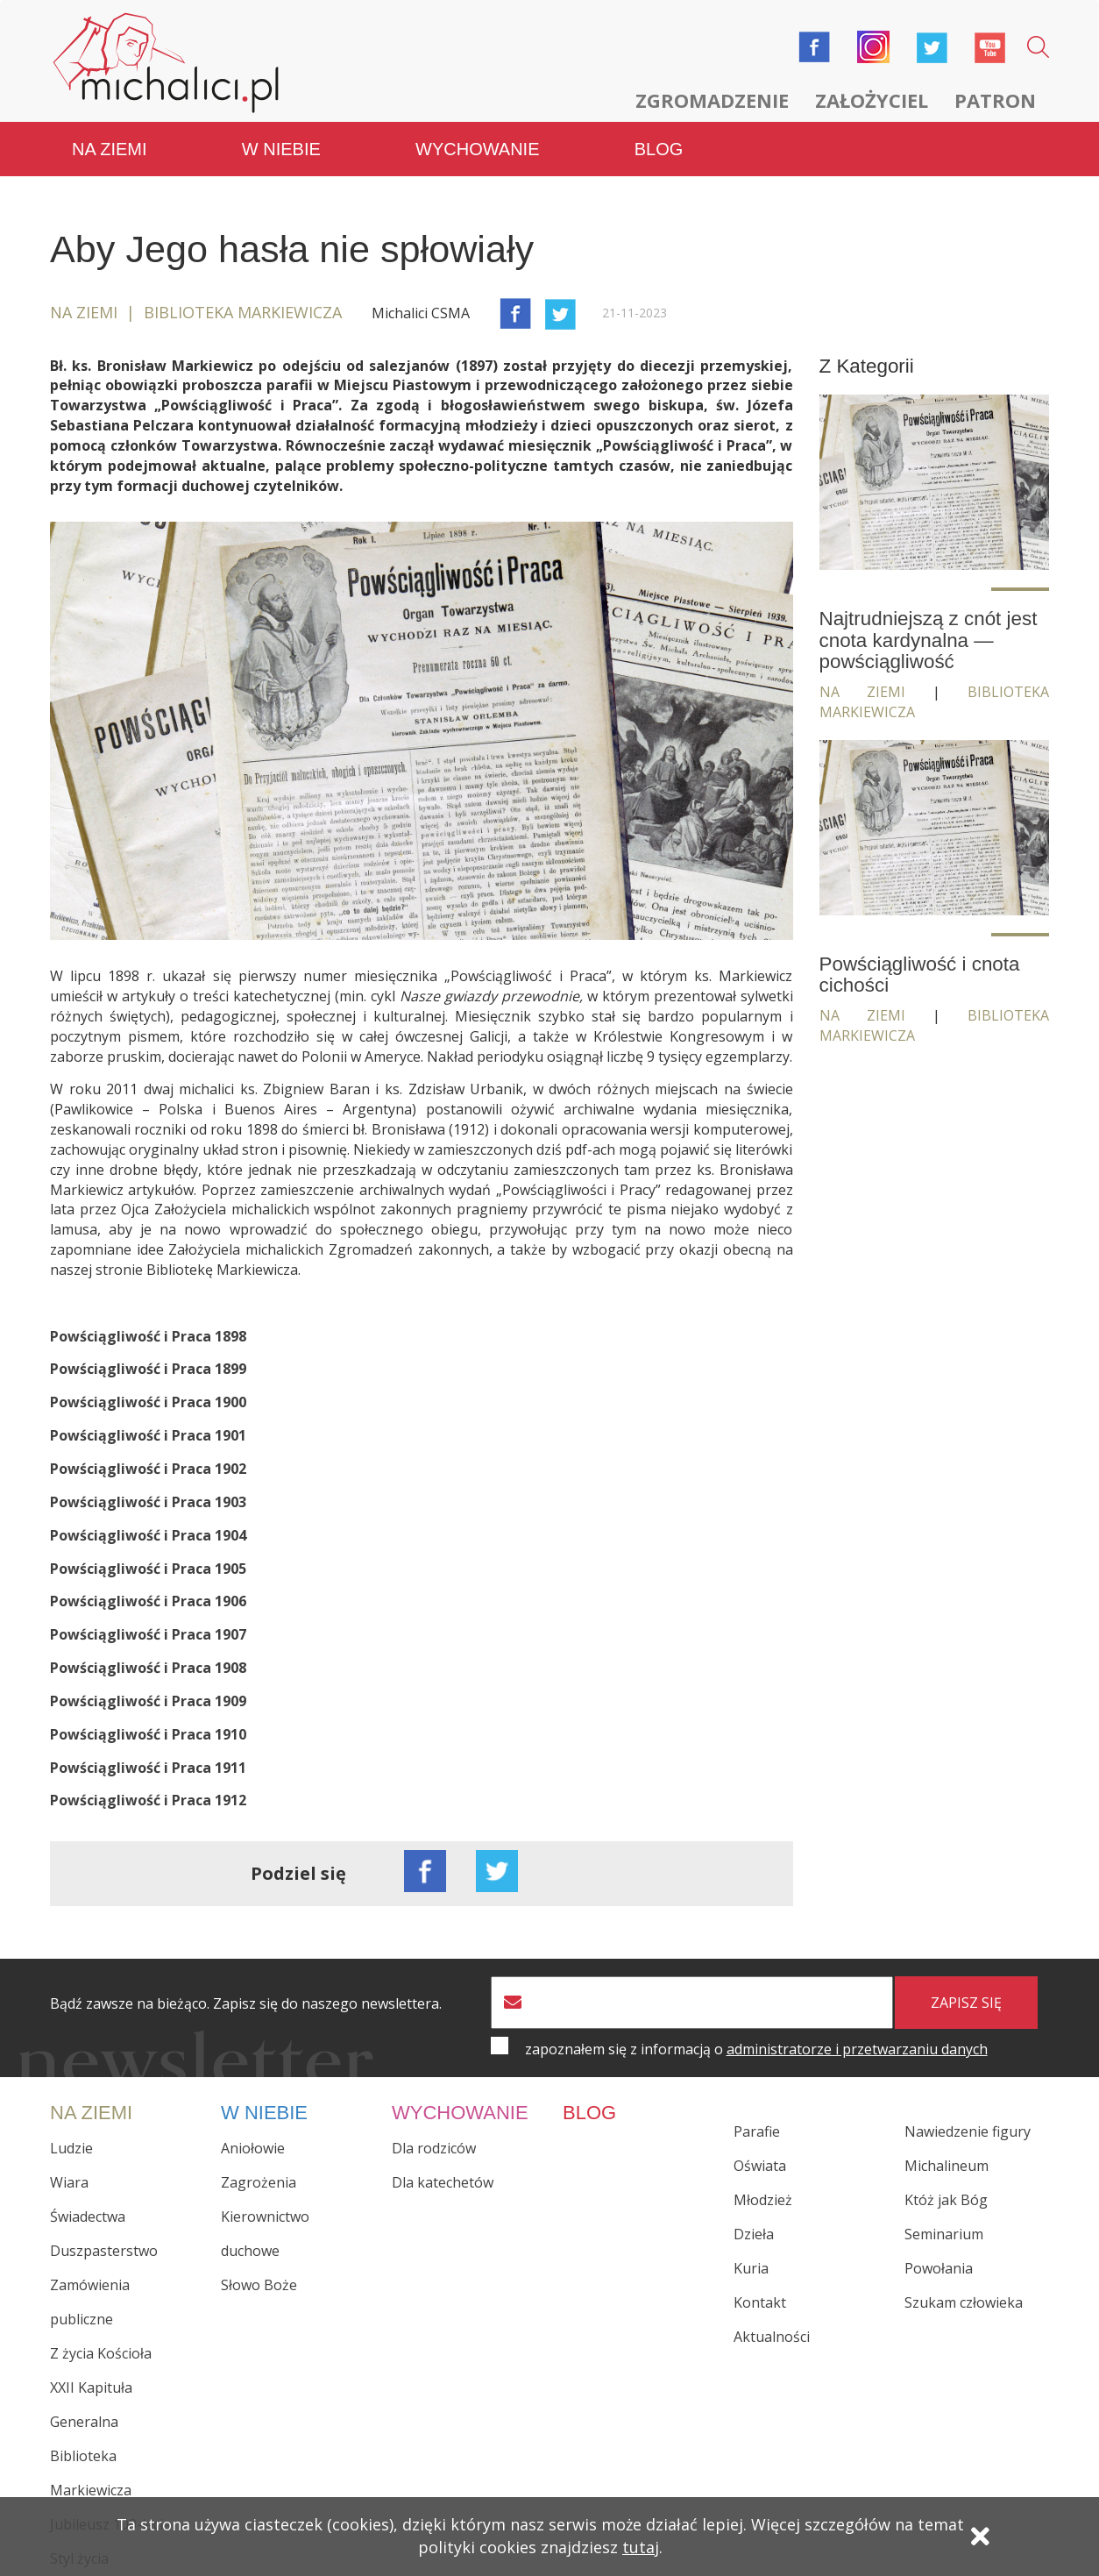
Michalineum (946, 2165)
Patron (995, 100)
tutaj (640, 2547)
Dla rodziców (434, 2148)
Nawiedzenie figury (967, 2131)
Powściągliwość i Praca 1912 (148, 1800)
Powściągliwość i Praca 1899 (148, 1368)
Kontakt (760, 2302)
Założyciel (871, 100)
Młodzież (763, 2200)
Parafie (757, 2131)
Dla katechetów (442, 2182)
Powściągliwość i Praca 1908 (148, 1667)
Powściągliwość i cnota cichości (919, 975)
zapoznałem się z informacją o (756, 2049)
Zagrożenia (258, 2182)
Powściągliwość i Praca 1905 (148, 1568)
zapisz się (966, 2002)
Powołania (938, 2268)
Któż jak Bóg (946, 2200)
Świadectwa (87, 2216)
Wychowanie (477, 149)
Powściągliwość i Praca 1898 (148, 1336)
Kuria (751, 2268)
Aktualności (772, 2336)
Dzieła (754, 2234)
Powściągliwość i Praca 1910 (148, 1734)
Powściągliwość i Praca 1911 (148, 1767)
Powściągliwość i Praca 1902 (148, 1468)
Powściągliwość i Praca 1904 (148, 1535)
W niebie (281, 149)
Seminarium (943, 2234)
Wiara (69, 2182)
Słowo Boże (259, 2285)
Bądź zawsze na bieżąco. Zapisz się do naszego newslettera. (246, 2004)
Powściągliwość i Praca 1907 (148, 1634)
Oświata (760, 2165)
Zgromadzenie (712, 100)
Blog (659, 149)
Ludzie (71, 2148)
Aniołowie (253, 2148)
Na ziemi (109, 149)
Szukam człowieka (963, 2302)
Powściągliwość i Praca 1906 (148, 1601)
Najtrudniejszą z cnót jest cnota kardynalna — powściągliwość (928, 640)
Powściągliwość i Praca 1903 (148, 1502)
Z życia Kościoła (101, 2353)
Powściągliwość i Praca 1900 (148, 1402)
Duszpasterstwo (104, 2250)
